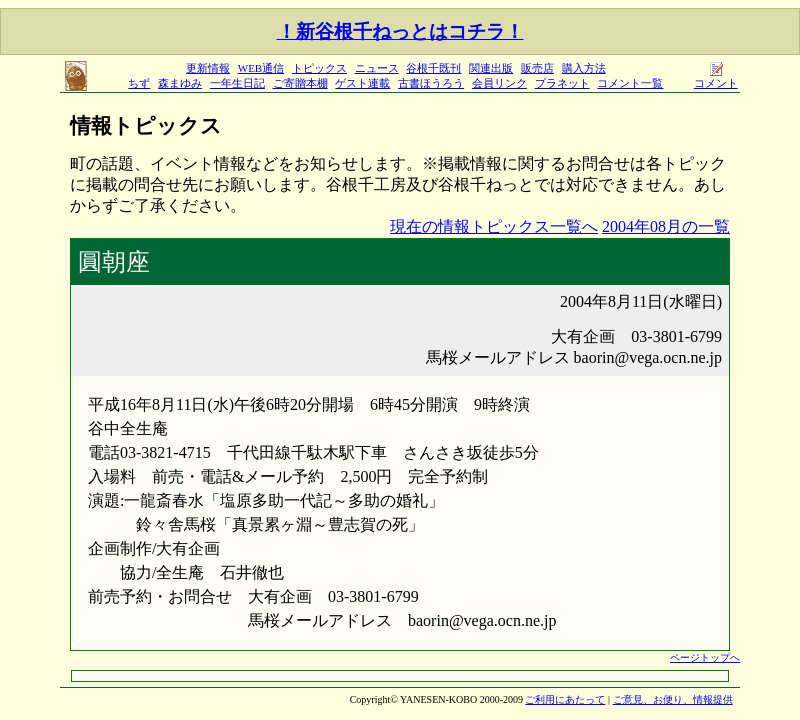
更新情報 (208, 68)
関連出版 (491, 68)
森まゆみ (180, 83)
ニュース (377, 68)
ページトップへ (705, 657)
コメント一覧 (630, 83)
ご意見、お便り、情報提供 (673, 699)
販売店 (537, 68)
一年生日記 (237, 83)
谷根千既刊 (433, 68)
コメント (716, 77)
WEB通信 (261, 68)
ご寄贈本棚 (300, 83)
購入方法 (584, 68)
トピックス (319, 68)
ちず (139, 83)
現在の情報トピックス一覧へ (494, 226)
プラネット (562, 83)
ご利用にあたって (565, 699)
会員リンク (499, 83)
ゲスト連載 (362, 83)
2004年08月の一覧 (666, 226)
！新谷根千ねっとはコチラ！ (400, 31)
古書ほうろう (431, 83)
